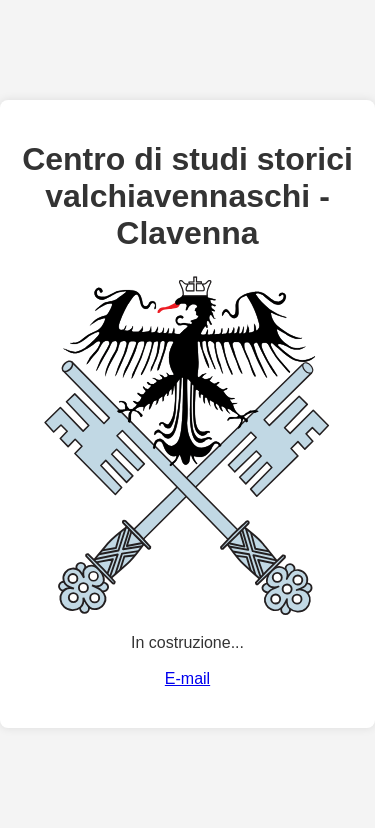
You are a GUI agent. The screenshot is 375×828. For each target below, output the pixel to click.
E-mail (187, 678)
